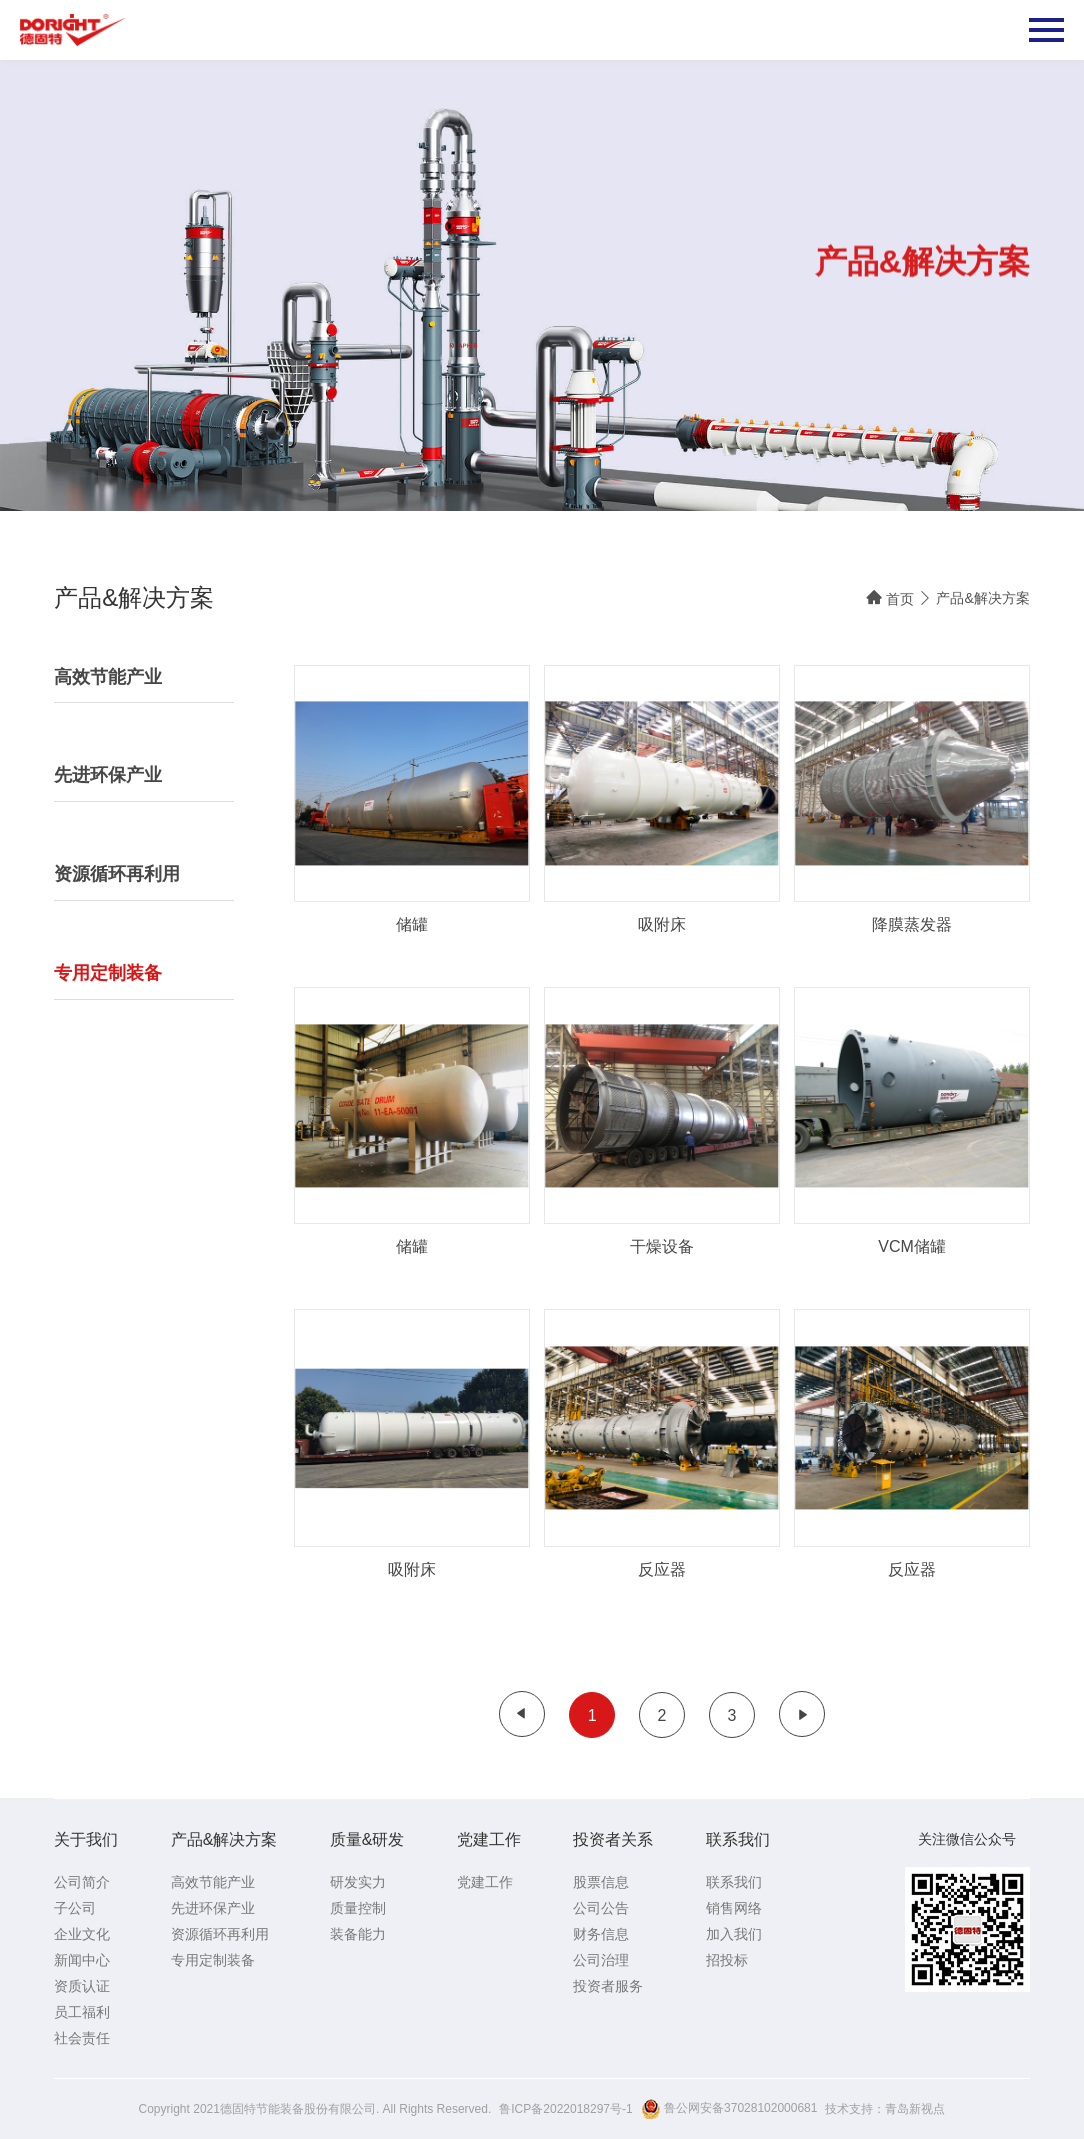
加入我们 (734, 1934)
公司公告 (601, 1908)
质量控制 (358, 1908)
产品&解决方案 (982, 598)
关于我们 (86, 1839)
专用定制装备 (213, 1960)
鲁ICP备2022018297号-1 (565, 2109)
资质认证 (82, 1986)
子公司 (75, 1908)
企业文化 (82, 1934)
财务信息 (601, 1934)
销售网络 (734, 1908)
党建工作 (489, 1839)
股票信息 (601, 1882)
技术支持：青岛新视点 (885, 2109)
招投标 (727, 1960)
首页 (890, 597)
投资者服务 (608, 1986)
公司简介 (82, 1882)
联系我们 (738, 1839)
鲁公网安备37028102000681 (729, 2109)
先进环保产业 (213, 1908)
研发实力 (358, 1882)
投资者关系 (613, 1839)
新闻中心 (82, 1960)
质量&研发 (367, 1839)
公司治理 (601, 1960)
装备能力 (358, 1934)
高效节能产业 (213, 1882)
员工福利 (82, 2012)
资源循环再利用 (220, 1934)
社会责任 (82, 2038)
